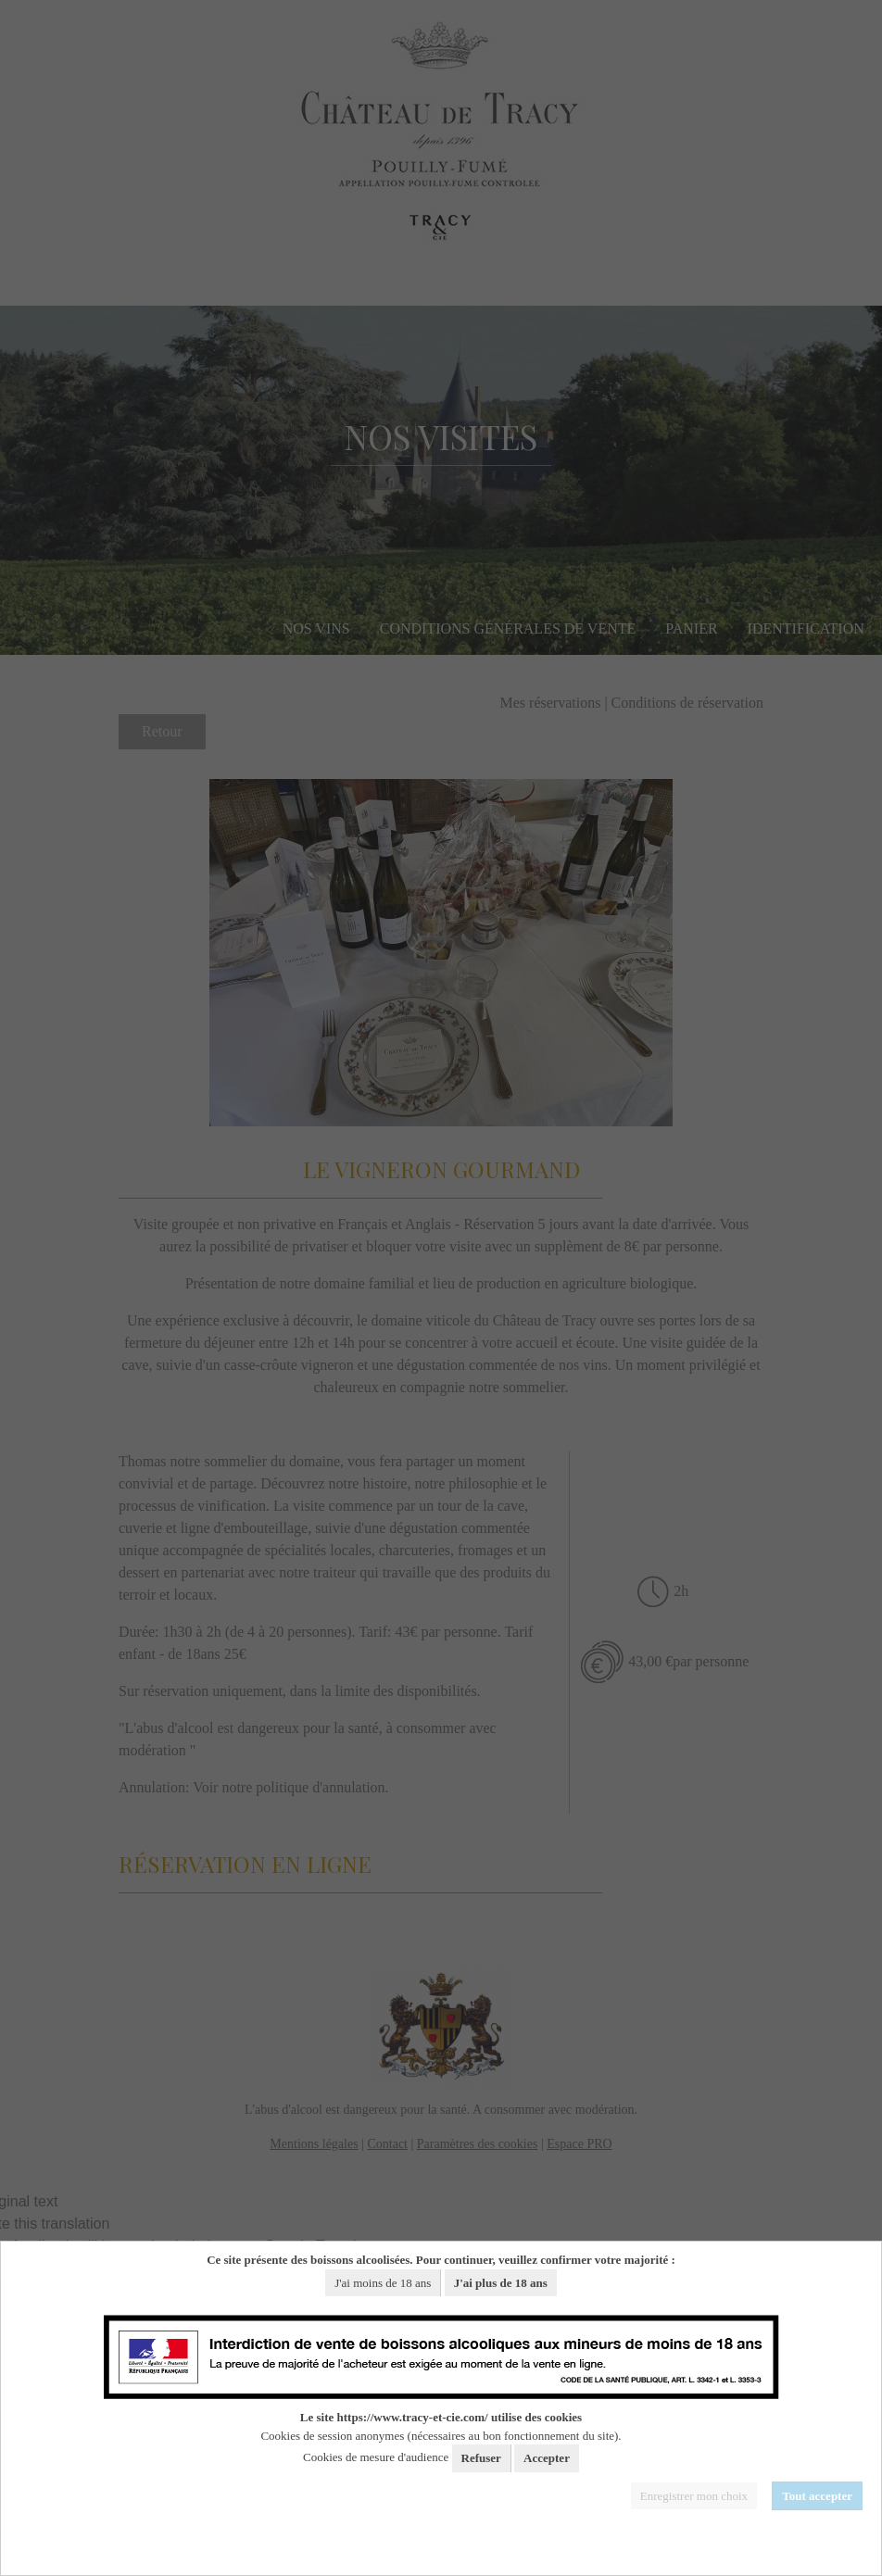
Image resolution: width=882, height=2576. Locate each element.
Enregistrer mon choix (694, 2496)
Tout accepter (817, 2496)
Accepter (546, 2458)
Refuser (481, 2458)
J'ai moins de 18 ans (382, 2283)
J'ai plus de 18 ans (501, 2283)
